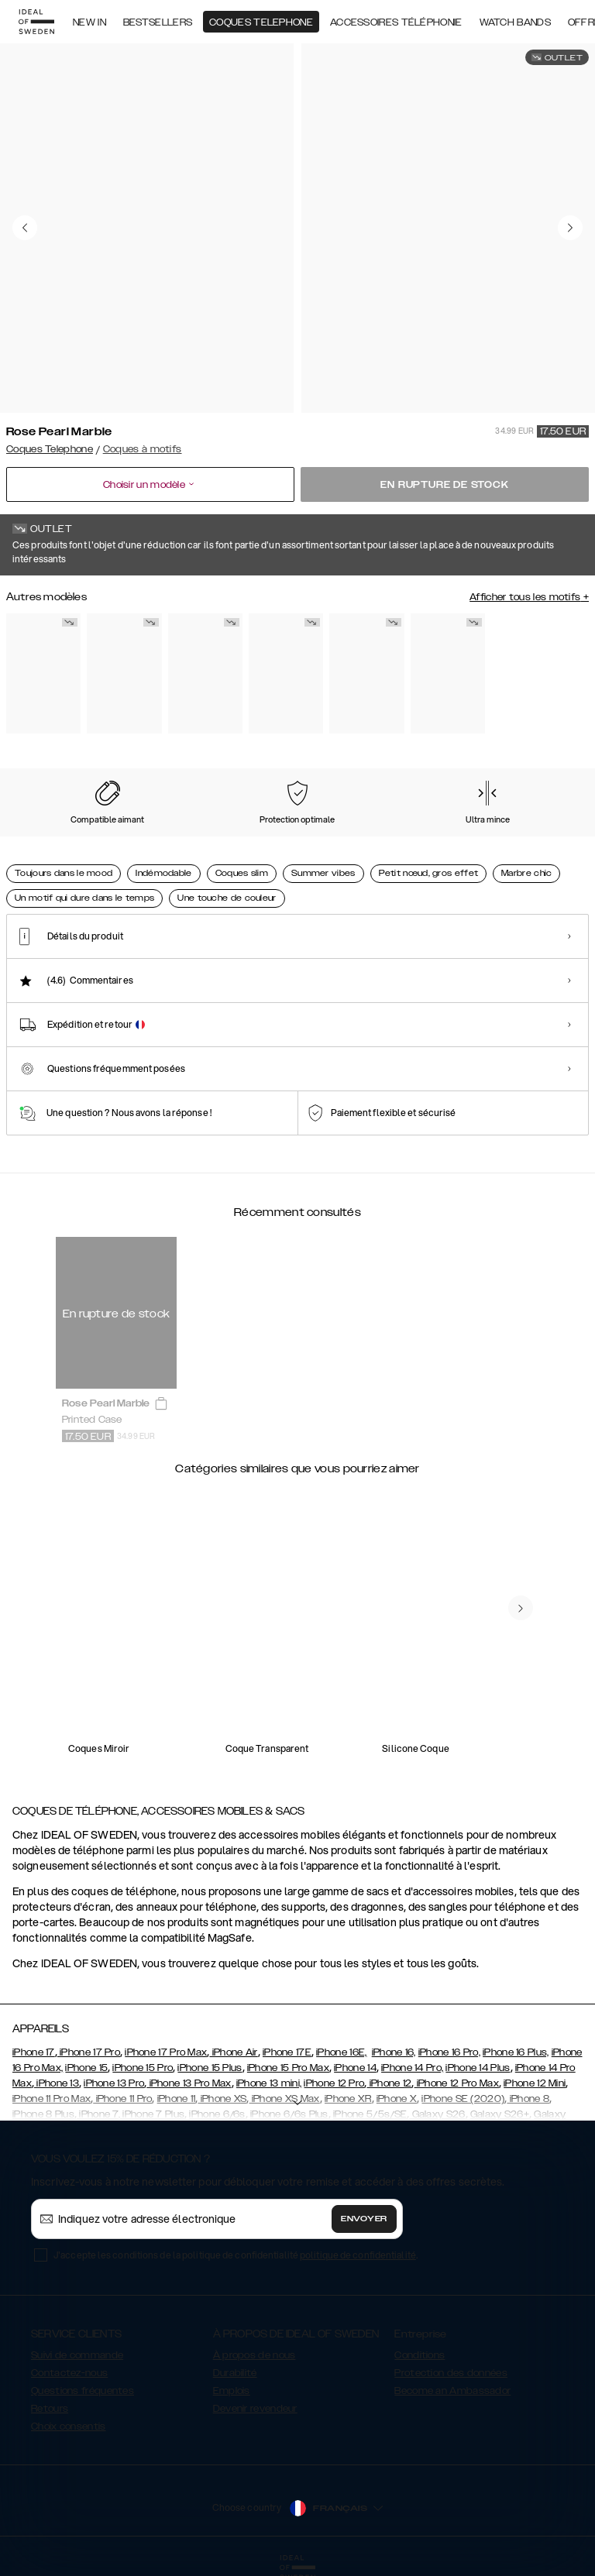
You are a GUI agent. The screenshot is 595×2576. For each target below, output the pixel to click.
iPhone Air (233, 2052)
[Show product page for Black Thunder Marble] (205, 673)
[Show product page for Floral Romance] (43, 673)
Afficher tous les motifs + (529, 597)
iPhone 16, (394, 2052)
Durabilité (235, 2373)
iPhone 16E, (341, 2052)
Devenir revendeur (255, 2408)
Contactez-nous (69, 2373)
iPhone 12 (388, 2083)
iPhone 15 (86, 2068)
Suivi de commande (77, 2355)
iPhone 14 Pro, (412, 2068)
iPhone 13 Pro (114, 2083)
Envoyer (364, 2219)
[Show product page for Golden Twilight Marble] (448, 673)
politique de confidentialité (358, 2255)
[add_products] (161, 1404)
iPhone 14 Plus (477, 2068)
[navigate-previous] (520, 1607)
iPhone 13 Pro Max (188, 2083)
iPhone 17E (287, 2052)
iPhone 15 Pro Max (288, 2068)
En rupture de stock (444, 484)
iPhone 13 (56, 2083)
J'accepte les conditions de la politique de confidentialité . (235, 2255)
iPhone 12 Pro (334, 2083)
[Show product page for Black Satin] (124, 673)
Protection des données (450, 2373)
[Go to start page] (36, 21)
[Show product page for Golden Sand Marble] (366, 673)
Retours (49, 2408)
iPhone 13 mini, (269, 2083)
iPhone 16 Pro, (449, 2052)
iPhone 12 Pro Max (456, 2083)
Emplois (231, 2390)
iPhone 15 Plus (209, 2068)
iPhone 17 (33, 2052)
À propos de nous (254, 2355)
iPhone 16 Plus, (516, 2052)
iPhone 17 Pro (88, 2052)
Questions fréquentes (82, 2390)
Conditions (419, 2355)
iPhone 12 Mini (535, 2083)
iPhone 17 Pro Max (166, 2052)
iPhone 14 (355, 2068)
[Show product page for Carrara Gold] (286, 673)
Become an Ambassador (452, 2390)
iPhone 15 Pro (142, 2068)
